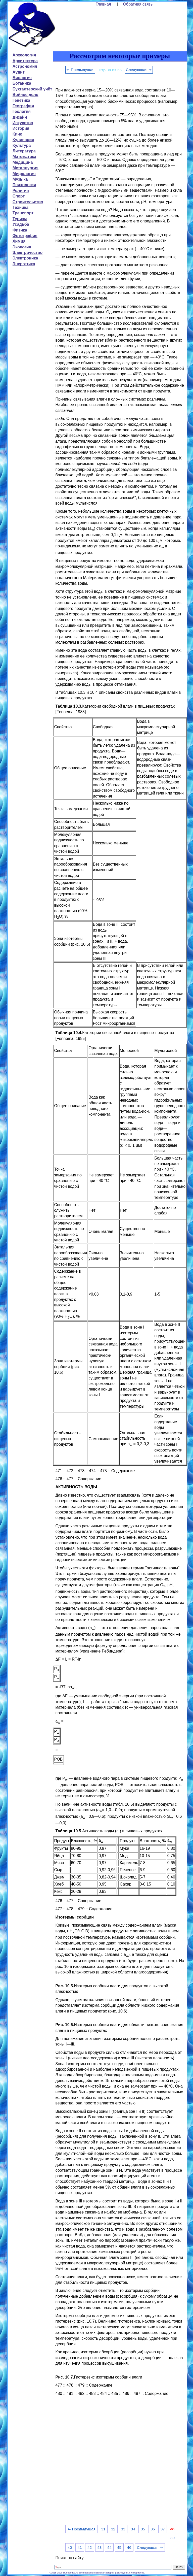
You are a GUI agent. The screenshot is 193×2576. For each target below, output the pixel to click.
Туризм (20, 219)
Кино (17, 134)
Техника (20, 207)
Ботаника (22, 83)
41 (80, 2547)
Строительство (28, 202)
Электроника (25, 258)
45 (119, 2547)
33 (123, 2529)
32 (113, 2529)
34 (133, 2529)
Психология (24, 185)
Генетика (21, 100)
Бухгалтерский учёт (32, 89)
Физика (20, 230)
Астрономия (25, 66)
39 (172, 2538)
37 (163, 2529)
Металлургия (25, 168)
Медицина (23, 162)
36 (153, 2529)
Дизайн (20, 117)
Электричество (27, 252)
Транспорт (23, 213)
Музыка (20, 179)
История (21, 128)
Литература (24, 151)
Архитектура (25, 61)
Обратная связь (138, 4)
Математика (24, 156)
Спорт (19, 196)
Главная (103, 4)
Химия (19, 241)
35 (143, 2529)
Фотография (25, 236)
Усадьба (21, 224)
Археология (24, 55)
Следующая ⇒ (139, 70)
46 (129, 2547)
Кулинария (23, 140)
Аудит (19, 72)
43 (99, 2547)
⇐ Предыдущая (80, 70)
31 (103, 2529)
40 (70, 2547)
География (23, 106)
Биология (22, 78)
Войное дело (25, 94)
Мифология (24, 174)
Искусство (23, 123)
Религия (21, 190)
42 (89, 2547)
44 (109, 2547)
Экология (22, 247)
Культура (22, 145)
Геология (22, 111)
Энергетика (24, 264)
